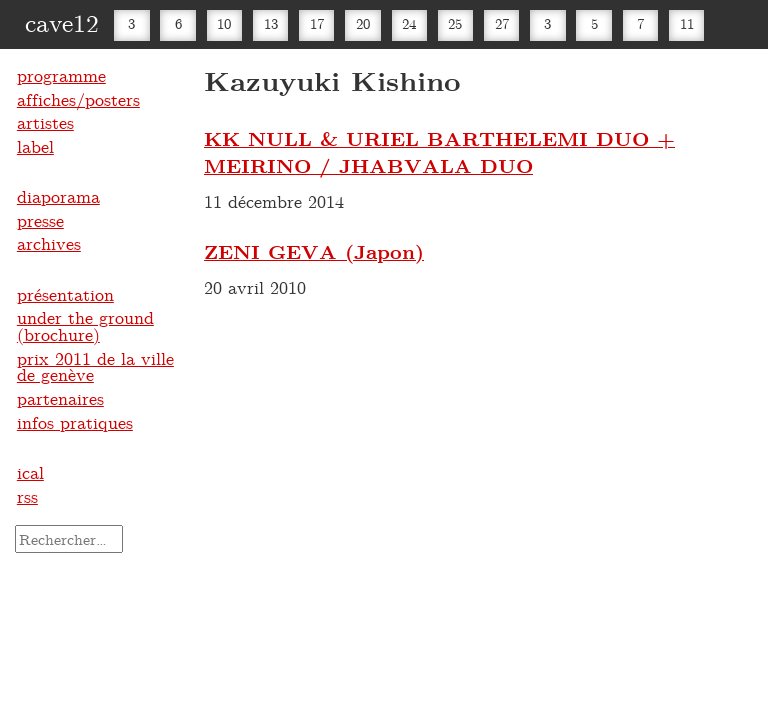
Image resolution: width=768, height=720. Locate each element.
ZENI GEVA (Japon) (314, 251)
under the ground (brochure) (85, 325)
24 (409, 23)
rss (27, 496)
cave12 (62, 22)
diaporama (58, 196)
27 (502, 23)
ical (30, 472)
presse (40, 220)
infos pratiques (75, 422)
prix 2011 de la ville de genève (95, 366)
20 (363, 23)
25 (455, 23)
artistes (45, 122)
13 (271, 23)
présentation (65, 294)
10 (224, 23)
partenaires (60, 398)
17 (317, 23)
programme (61, 75)
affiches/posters (78, 99)
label (35, 146)
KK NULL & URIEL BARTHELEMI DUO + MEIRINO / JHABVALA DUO (439, 152)
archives (49, 243)
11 (687, 23)
